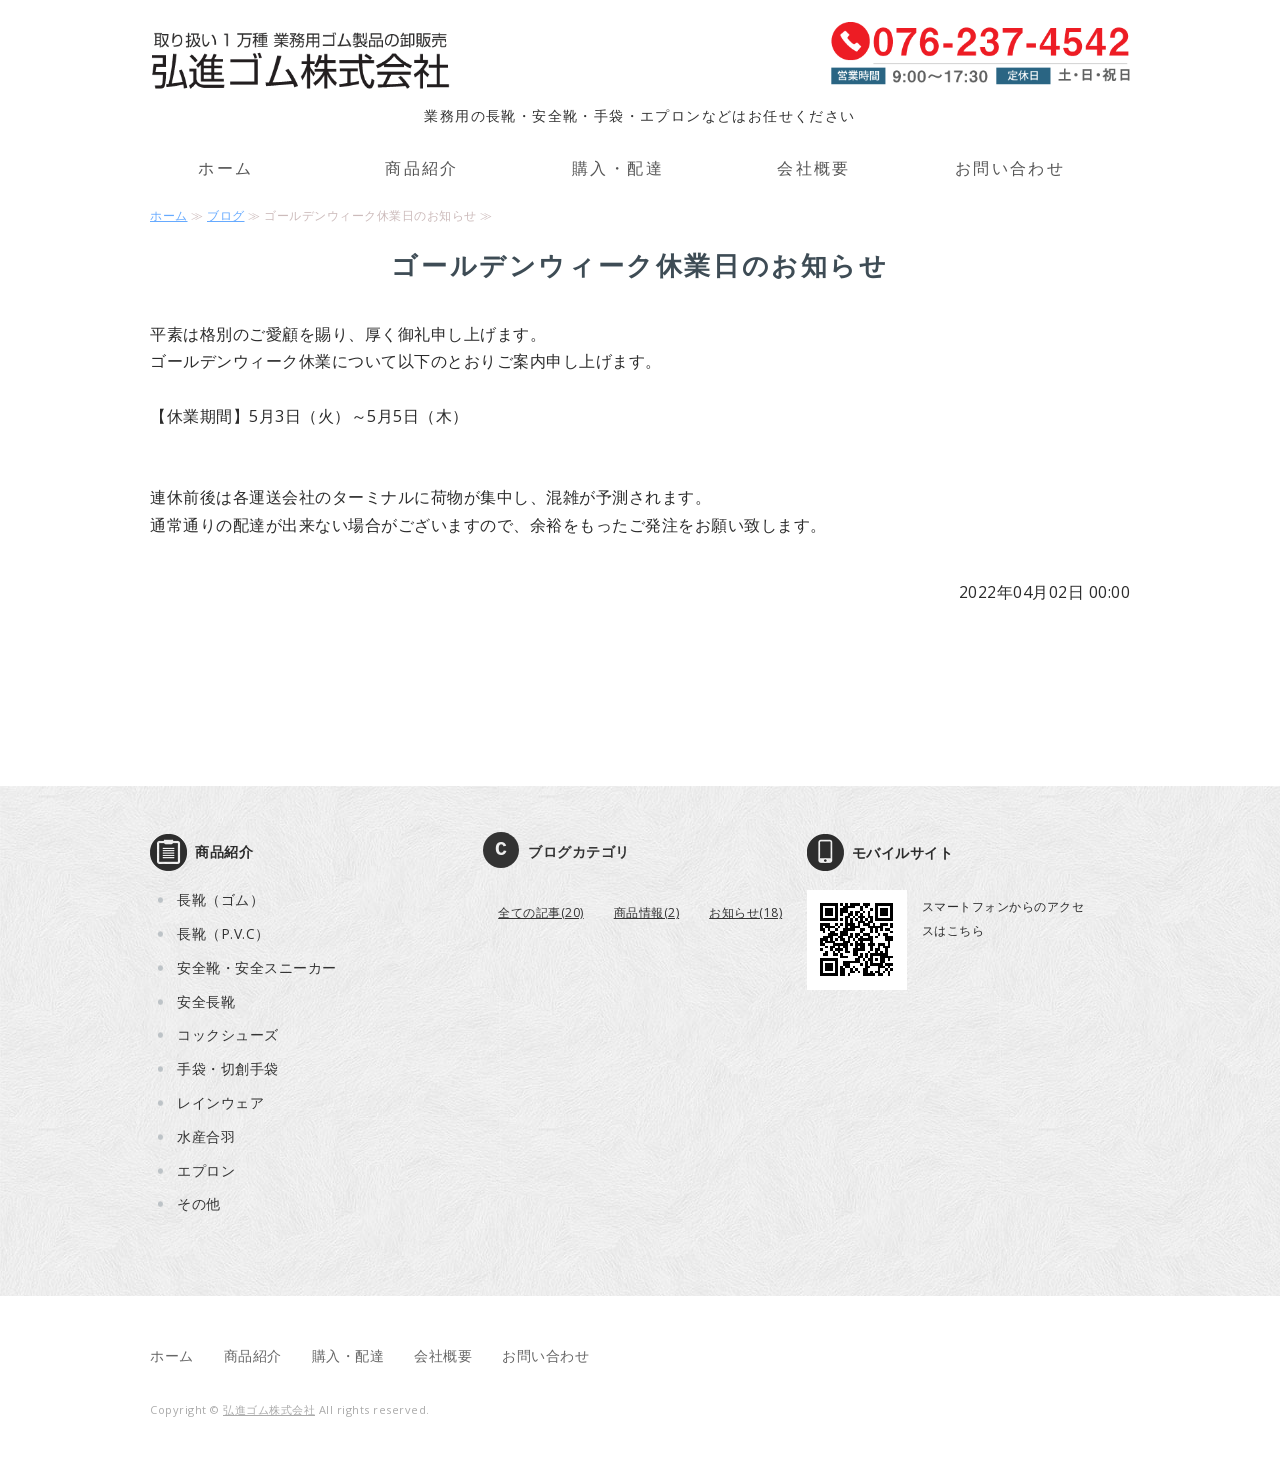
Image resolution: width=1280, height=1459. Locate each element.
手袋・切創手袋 (228, 1068)
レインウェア (220, 1102)
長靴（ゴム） (220, 899)
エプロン (206, 1170)
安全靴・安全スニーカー (257, 967)
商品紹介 (422, 168)
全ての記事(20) (541, 912)
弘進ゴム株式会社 (269, 1409)
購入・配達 (618, 168)
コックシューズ (228, 1034)
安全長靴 (206, 1001)
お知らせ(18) (745, 912)
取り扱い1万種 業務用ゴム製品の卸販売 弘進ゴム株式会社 (300, 62)
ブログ (226, 215)
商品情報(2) (647, 912)
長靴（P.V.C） (223, 933)
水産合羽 (206, 1136)
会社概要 (814, 168)
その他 (199, 1203)
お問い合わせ (1010, 168)
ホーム (225, 168)
